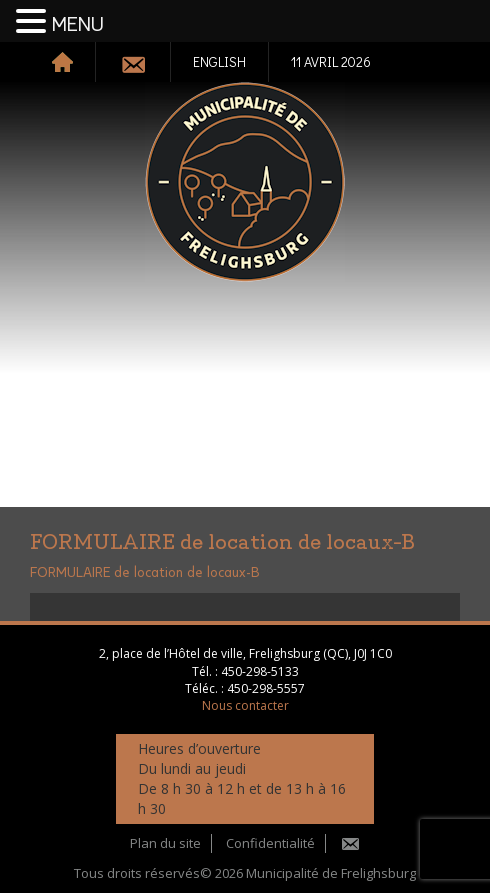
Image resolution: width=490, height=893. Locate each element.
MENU (78, 25)
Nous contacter (245, 705)
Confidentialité (270, 843)
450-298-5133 (260, 671)
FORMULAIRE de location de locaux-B (145, 573)
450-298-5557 (266, 688)
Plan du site (165, 843)
